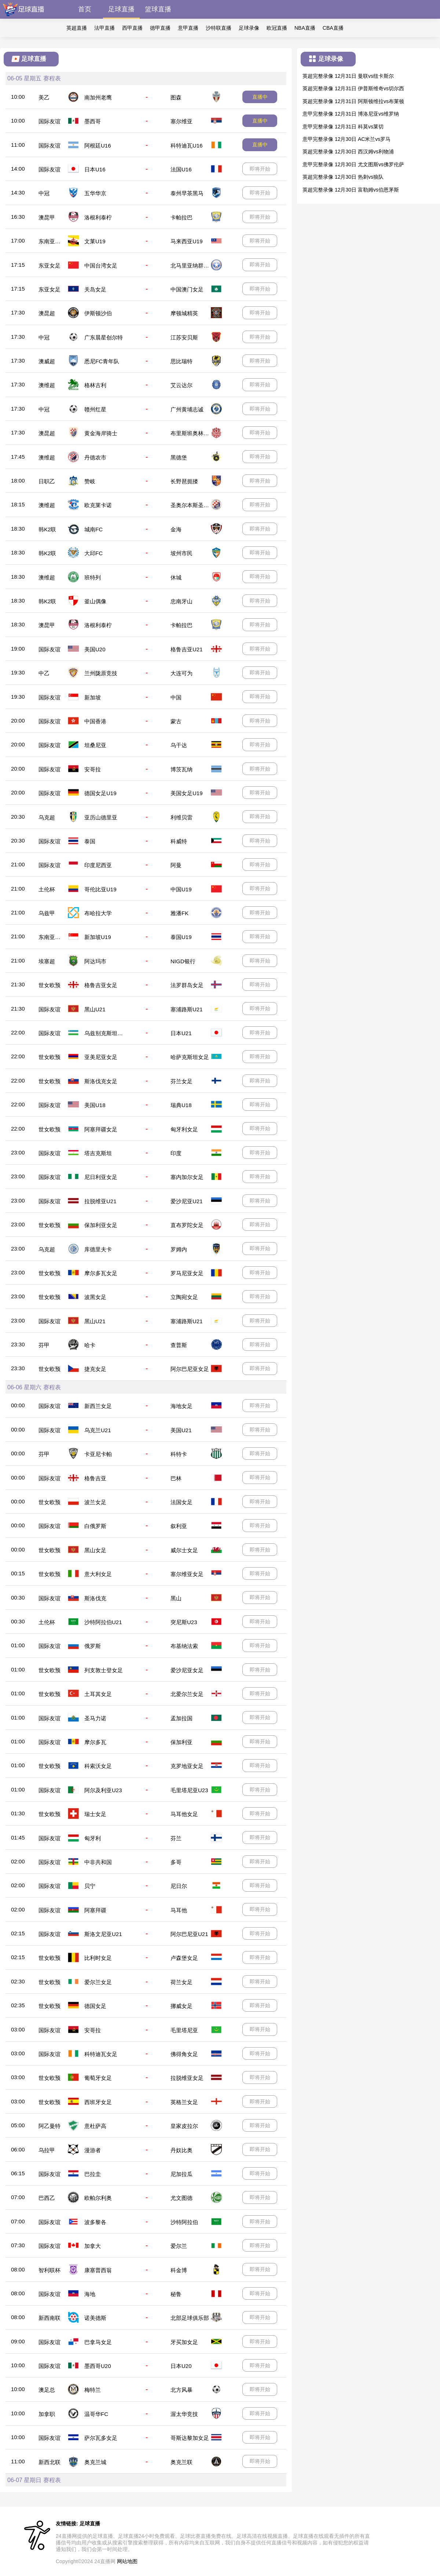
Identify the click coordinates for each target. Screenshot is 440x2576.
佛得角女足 (184, 2054)
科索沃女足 (98, 1766)
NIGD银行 (182, 961)
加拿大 (92, 2246)
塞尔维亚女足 (186, 1574)
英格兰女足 (184, 2102)
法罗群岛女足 (186, 985)
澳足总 (46, 2390)
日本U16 (95, 169)
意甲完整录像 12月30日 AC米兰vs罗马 (346, 139)
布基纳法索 (184, 1646)
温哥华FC (96, 2414)
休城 (176, 577)
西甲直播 (132, 28)
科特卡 (178, 1454)
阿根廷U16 (97, 145)
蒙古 (176, 721)
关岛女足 (95, 289)
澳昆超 (46, 313)
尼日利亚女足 (100, 1177)
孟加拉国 (181, 1718)
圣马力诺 (95, 1718)
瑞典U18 (181, 1105)
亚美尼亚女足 (100, 1057)
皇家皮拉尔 (184, 2126)
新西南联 (49, 2318)
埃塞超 (46, 961)
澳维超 (46, 385)
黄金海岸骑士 (100, 433)
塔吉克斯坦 (98, 1153)
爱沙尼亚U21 (186, 1201)
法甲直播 (104, 28)
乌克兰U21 (97, 1430)
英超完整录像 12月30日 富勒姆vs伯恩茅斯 (350, 190)
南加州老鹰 (98, 97)
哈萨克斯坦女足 (189, 1057)
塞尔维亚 (181, 121)
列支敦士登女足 (103, 1670)
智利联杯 (49, 2270)
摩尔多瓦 (95, 1742)
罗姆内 (178, 1249)
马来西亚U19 (186, 241)
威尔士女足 (184, 1550)
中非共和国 (98, 1862)
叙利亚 (178, 1526)
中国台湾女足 (100, 265)
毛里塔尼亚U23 (189, 1790)
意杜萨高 (95, 2126)
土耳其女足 (98, 1694)
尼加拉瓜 (181, 2174)
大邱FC (93, 553)
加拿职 (46, 2414)
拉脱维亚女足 (186, 2078)
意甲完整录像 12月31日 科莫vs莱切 (343, 127)
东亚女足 (49, 265)
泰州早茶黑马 (186, 193)
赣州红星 (95, 409)
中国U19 (181, 889)
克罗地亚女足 (186, 1766)
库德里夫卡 (98, 1249)
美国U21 (181, 1430)
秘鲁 (176, 2294)
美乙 (44, 97)
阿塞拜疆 (95, 1910)
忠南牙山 (181, 601)
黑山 (176, 1598)
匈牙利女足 (184, 1129)
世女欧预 (49, 985)
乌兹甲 (46, 913)
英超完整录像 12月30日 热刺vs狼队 (343, 177)
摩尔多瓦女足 (100, 1273)
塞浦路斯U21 (186, 1009)
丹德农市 (95, 457)
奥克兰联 (181, 2462)
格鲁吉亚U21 (186, 649)
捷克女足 (95, 1369)
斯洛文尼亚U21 (103, 1934)
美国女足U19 (186, 793)
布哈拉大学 (98, 913)
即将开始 (260, 169)
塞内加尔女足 (186, 1177)
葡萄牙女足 (98, 2078)
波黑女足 (95, 1297)
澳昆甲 (46, 217)
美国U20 (95, 649)
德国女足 (95, 2006)
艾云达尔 (181, 385)
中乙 (44, 673)
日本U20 (181, 2366)
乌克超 (46, 817)
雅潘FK (179, 913)
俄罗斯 (92, 1646)
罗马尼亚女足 (186, 1273)
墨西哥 (92, 121)
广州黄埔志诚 (186, 409)
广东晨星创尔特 (103, 337)
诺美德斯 (95, 2318)
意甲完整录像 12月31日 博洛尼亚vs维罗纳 (350, 114)
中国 (176, 697)
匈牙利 (92, 1838)
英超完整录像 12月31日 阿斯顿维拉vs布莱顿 (353, 101)
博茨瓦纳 (181, 769)
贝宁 (89, 1886)
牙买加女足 (184, 2342)
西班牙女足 (98, 2102)
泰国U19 (181, 937)
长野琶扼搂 (184, 481)
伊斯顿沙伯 (98, 313)
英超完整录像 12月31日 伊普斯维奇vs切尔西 (353, 88)
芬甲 (44, 1345)
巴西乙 (46, 2198)
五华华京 (95, 193)
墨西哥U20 (97, 2366)
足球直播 (121, 9)
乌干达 (178, 745)
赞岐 (89, 481)
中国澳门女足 (186, 289)
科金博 (178, 2270)
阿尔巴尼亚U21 (189, 1934)
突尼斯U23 (183, 1622)
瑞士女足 (95, 1814)
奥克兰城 (95, 2462)
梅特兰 (92, 2390)
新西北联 (49, 2462)
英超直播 (76, 28)
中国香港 (95, 721)
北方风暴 (181, 2390)
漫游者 (92, 2150)
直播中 (260, 97)
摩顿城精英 (184, 313)
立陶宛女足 (184, 1297)
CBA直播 (333, 28)
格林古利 (95, 385)
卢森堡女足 (184, 1958)
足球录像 (249, 28)
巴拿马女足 (98, 2342)
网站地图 (127, 2561)
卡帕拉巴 (181, 217)
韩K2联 (47, 529)
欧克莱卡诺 (98, 505)
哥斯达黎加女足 (189, 2438)
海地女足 (181, 1406)
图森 (176, 97)
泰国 (89, 841)
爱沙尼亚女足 (186, 1670)
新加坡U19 (97, 937)
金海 (176, 529)
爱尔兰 (178, 2246)
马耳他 (178, 1910)
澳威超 (46, 361)
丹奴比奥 (181, 2150)
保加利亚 (181, 1742)
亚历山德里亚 (100, 817)
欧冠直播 (277, 28)
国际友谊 (49, 121)
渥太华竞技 (184, 2414)
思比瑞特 (181, 361)
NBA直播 (304, 28)
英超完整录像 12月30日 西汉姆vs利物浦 (348, 151)
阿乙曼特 (49, 2126)
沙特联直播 (218, 28)
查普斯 (178, 1345)
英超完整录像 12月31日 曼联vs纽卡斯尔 (348, 76)
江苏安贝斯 (184, 337)
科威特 (178, 841)
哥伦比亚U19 (100, 889)
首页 (84, 9)
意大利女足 (98, 1574)
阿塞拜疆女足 (100, 1129)
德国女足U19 (100, 793)
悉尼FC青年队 (101, 361)
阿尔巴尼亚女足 (189, 1369)
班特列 (92, 577)
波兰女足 (95, 1502)
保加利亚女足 (100, 1225)
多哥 (176, 1862)
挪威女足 (181, 2006)
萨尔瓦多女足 (100, 2438)
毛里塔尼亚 (184, 2030)
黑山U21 (95, 1009)
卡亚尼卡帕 (98, 1454)
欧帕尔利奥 (98, 2198)
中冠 (44, 193)
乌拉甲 (46, 2150)
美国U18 (95, 1105)
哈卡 (89, 1345)
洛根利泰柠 (98, 217)
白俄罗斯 (95, 1526)
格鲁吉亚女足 (100, 985)
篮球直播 (158, 9)
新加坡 (92, 697)
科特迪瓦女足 (100, 2054)
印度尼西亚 (98, 865)
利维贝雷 (181, 817)
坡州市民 (181, 553)
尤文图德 (181, 2198)
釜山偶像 (95, 601)
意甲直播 (188, 28)
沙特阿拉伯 (184, 2222)
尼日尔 (178, 1886)
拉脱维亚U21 (100, 1201)
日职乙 (46, 481)
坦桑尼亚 (95, 745)
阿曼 (176, 865)
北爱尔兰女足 (186, 1694)
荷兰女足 (181, 1982)
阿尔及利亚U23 (103, 1790)
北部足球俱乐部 (189, 2318)
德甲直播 (160, 28)
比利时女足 (98, 1958)
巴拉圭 (92, 2174)
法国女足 (181, 1502)
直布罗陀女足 (186, 1225)
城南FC (93, 529)
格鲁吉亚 (95, 1478)
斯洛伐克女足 (100, 1081)
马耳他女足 (184, 1814)
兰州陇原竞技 (100, 673)
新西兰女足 (98, 1406)
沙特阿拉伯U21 (103, 1622)
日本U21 (181, 1033)
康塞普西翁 (98, 2270)
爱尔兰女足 (98, 1982)
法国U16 (181, 169)
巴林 (176, 1478)
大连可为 (181, 673)
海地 (89, 2294)
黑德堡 (178, 457)
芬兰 (176, 1838)
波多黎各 (95, 2222)
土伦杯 (46, 889)
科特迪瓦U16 (186, 145)
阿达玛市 (95, 961)
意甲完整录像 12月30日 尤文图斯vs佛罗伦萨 (353, 164)
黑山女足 (95, 1550)
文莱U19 (95, 241)
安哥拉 (92, 769)
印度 (176, 1153)
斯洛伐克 (95, 1598)
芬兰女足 (181, 1081)
